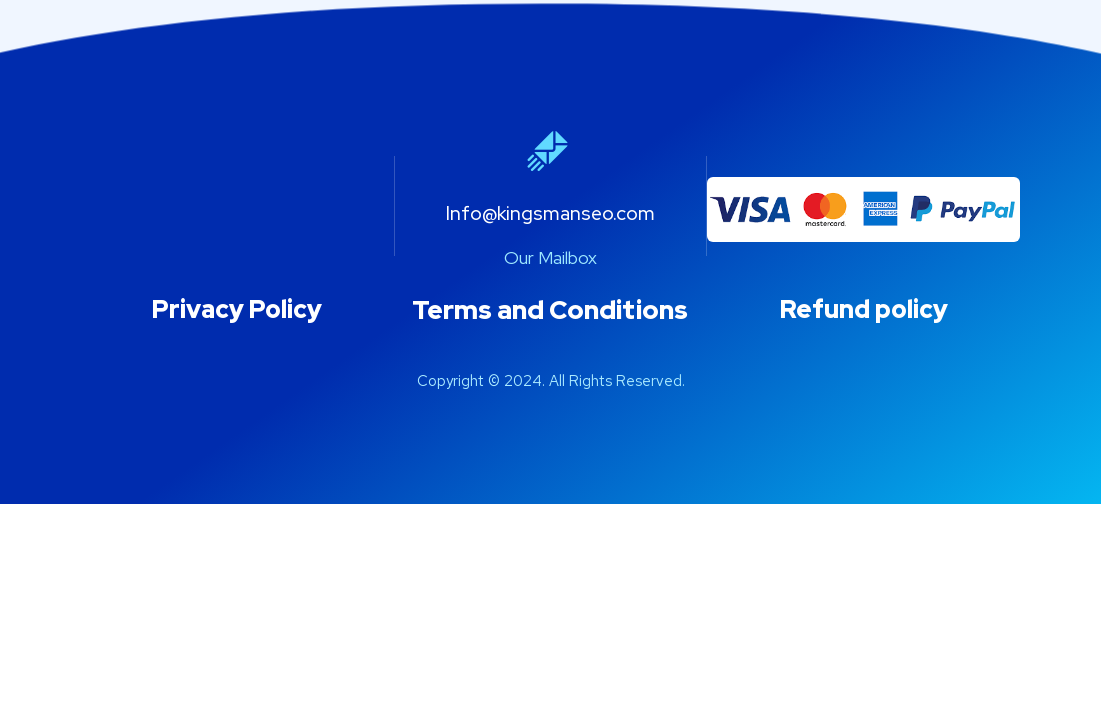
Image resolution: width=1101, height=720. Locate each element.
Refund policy (864, 309)
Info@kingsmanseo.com (550, 213)
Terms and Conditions (550, 310)
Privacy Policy (237, 309)
